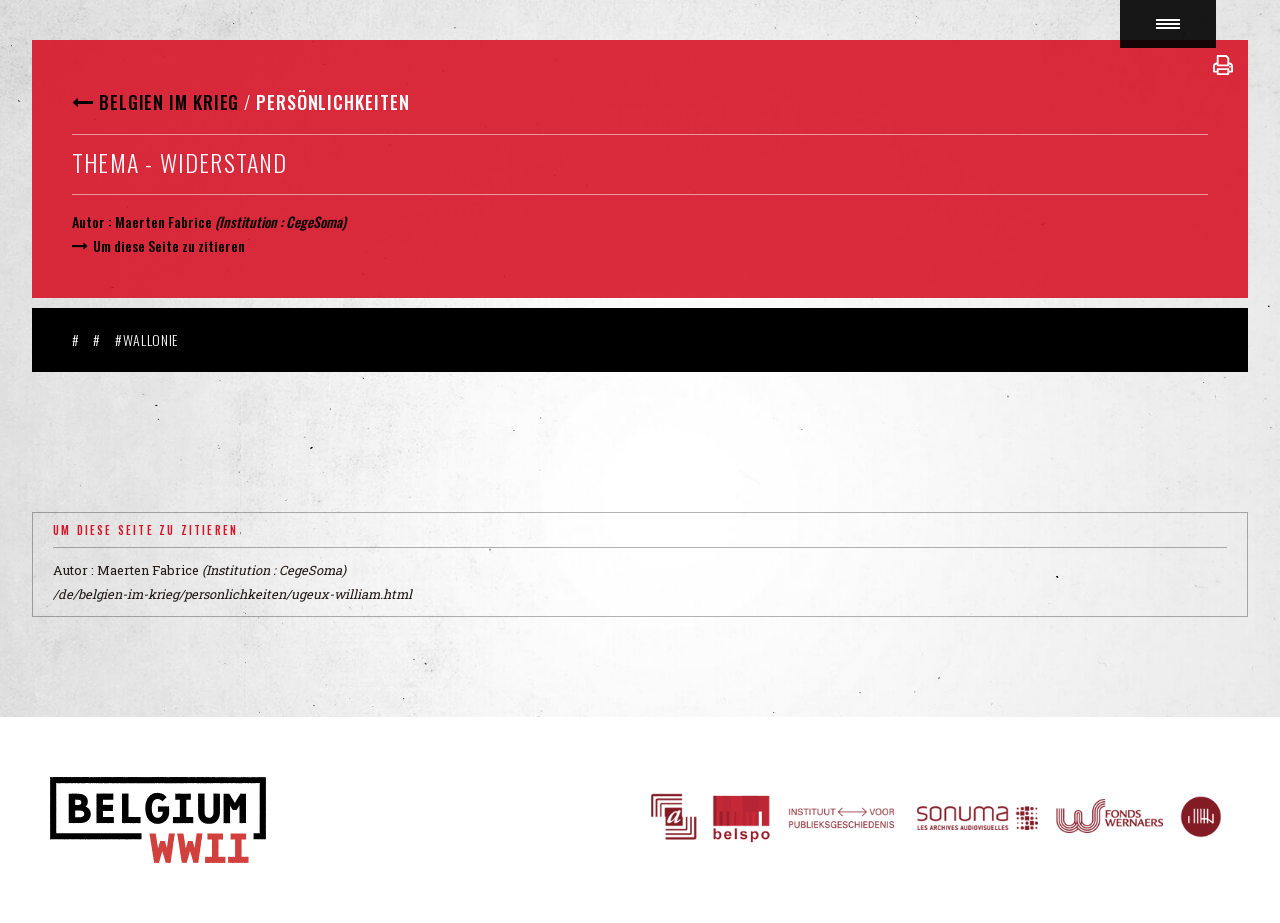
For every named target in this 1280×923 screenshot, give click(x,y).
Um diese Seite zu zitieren (169, 245)
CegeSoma (314, 221)
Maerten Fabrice (163, 221)
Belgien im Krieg (169, 102)
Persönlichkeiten (332, 102)
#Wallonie (146, 339)
